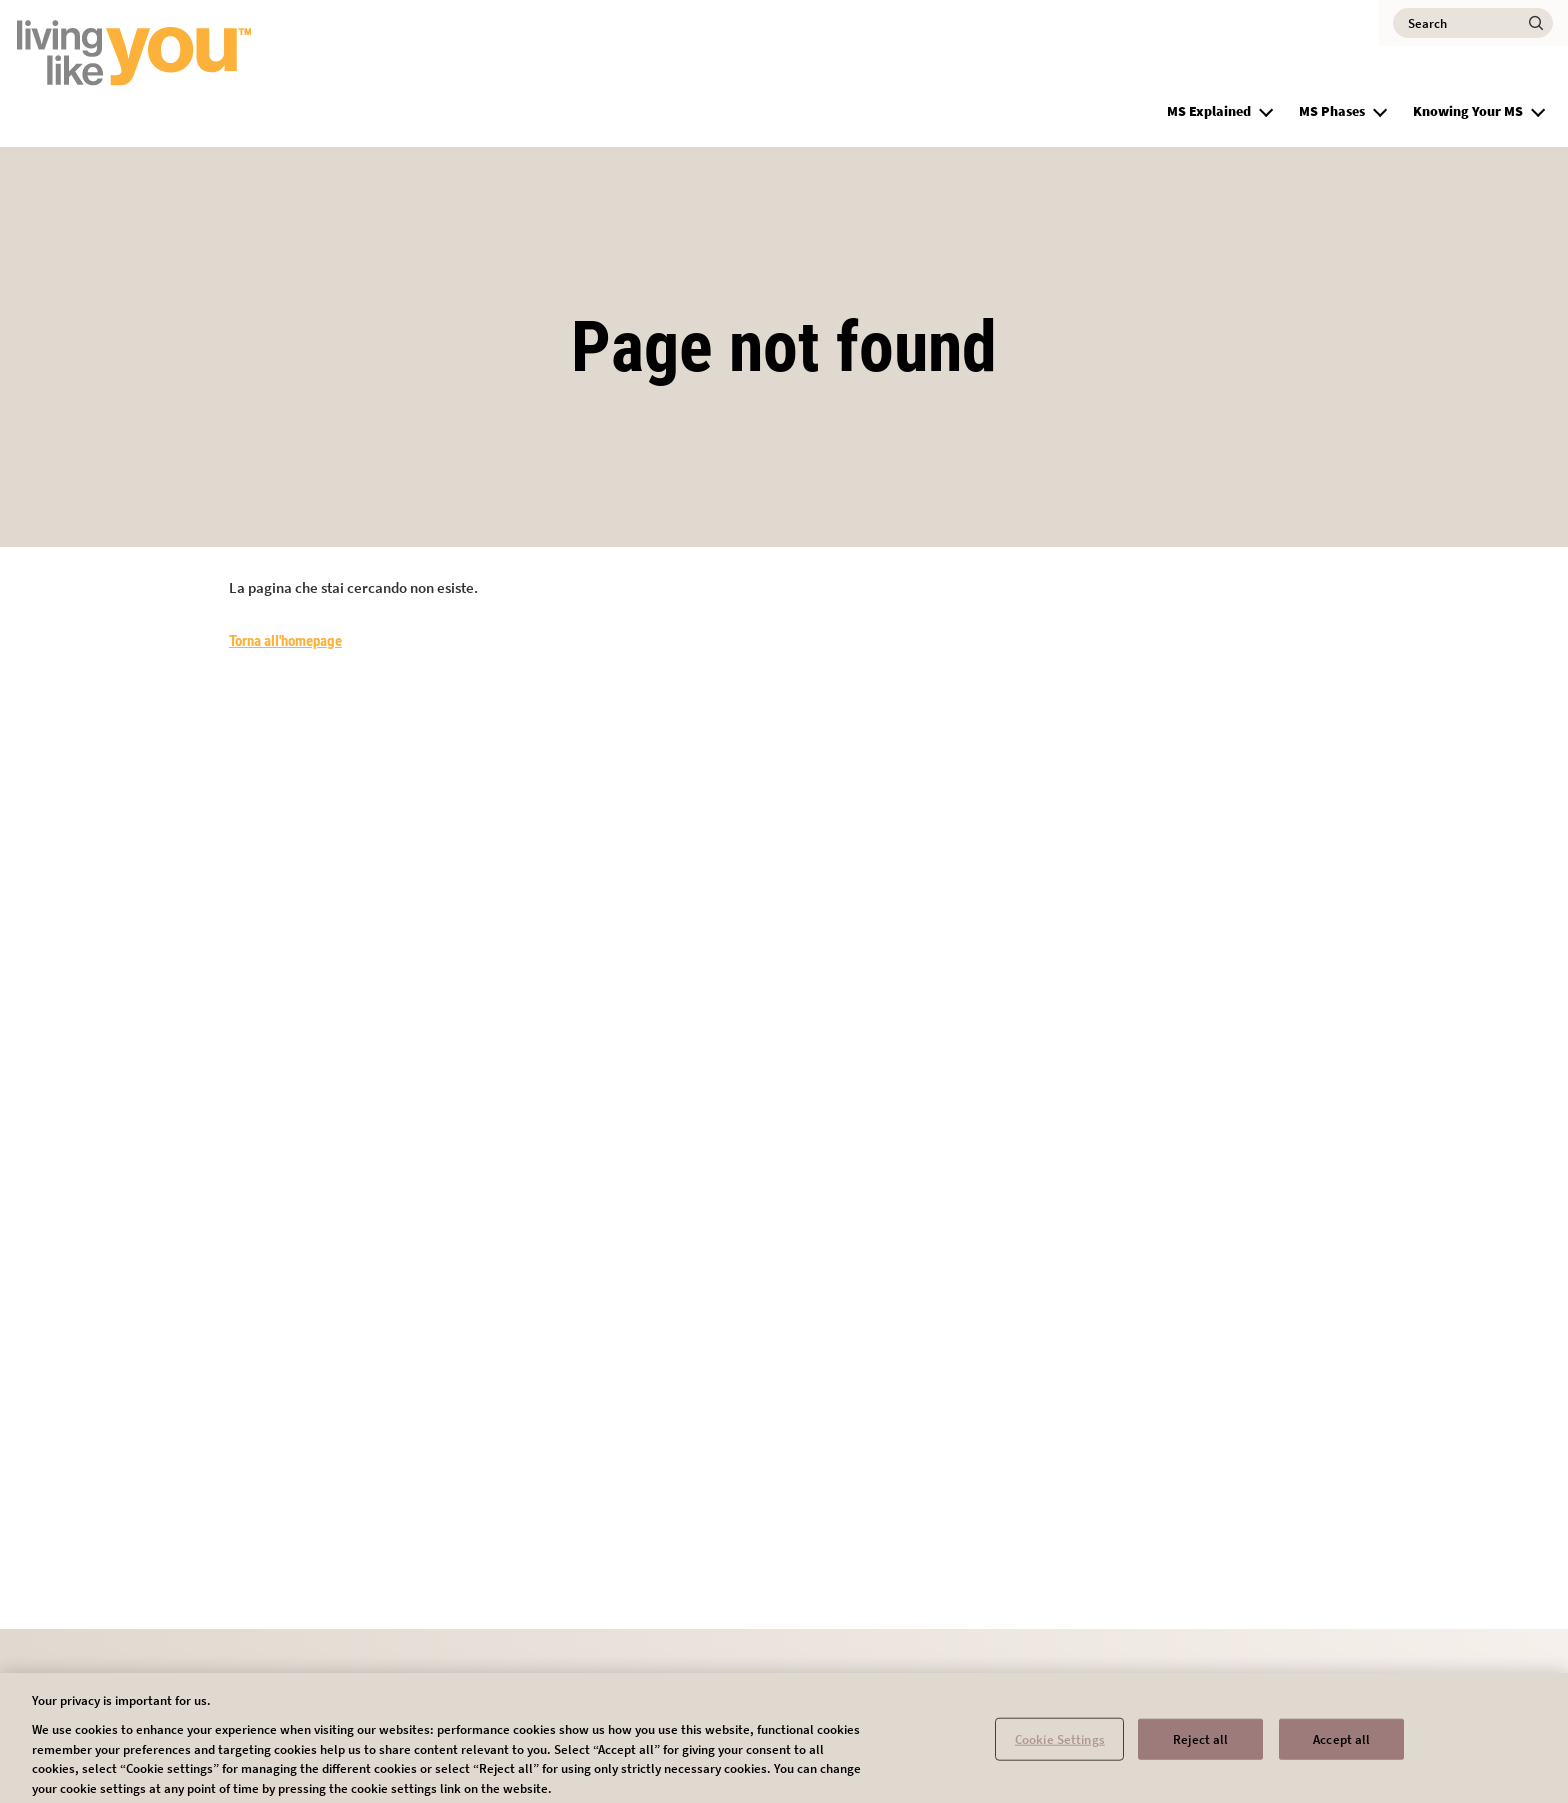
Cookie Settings (1060, 1744)
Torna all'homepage (285, 641)
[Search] (1473, 23)
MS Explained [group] (1209, 111)
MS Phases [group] (1332, 111)
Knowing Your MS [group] (1468, 111)
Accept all (1341, 1744)
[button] (1266, 109)
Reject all (1200, 1744)
